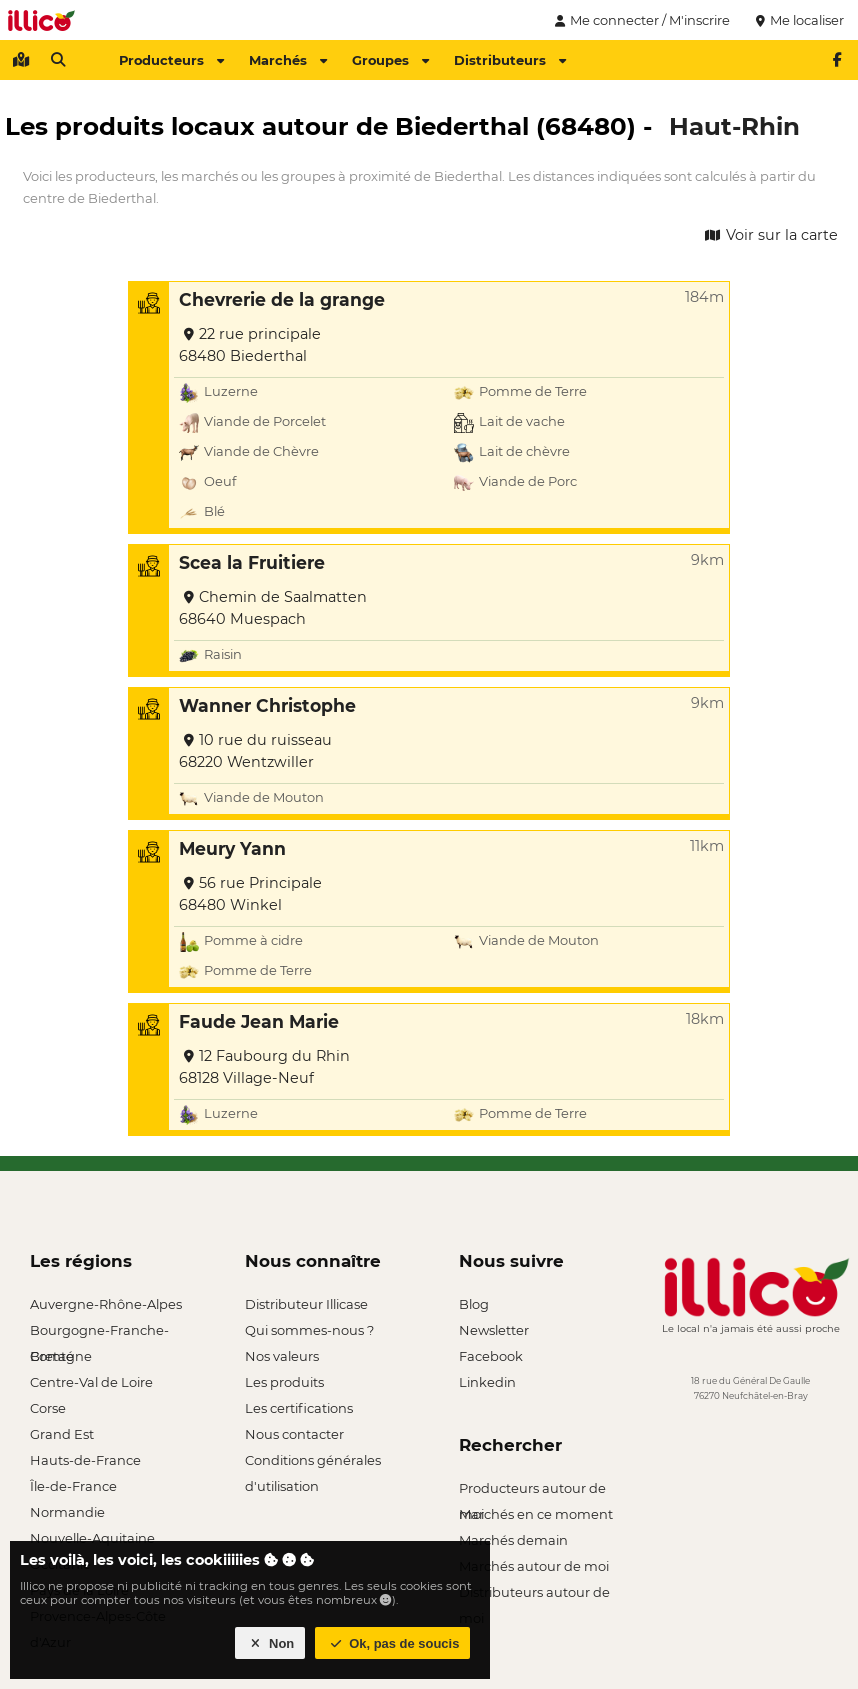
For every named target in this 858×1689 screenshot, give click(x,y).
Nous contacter (294, 1434)
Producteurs (171, 60)
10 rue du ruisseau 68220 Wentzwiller (255, 751)
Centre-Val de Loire (91, 1382)
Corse (48, 1408)
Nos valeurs (282, 1356)
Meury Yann (232, 848)
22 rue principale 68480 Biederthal (250, 345)
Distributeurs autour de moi (534, 1594)
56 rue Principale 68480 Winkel (250, 894)
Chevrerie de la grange (282, 299)
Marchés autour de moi (534, 1566)
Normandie (67, 1512)
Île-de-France (73, 1486)
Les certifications (299, 1408)
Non (270, 1643)
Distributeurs (510, 60)
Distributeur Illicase (306, 1304)
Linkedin (487, 1382)
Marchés (288, 60)
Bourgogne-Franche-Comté (99, 1332)
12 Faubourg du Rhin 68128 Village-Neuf (264, 1067)
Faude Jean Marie (259, 1021)
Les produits (284, 1382)
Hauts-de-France (85, 1460)
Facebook (491, 1356)
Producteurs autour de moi (532, 1490)
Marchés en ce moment (536, 1514)
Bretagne (61, 1356)
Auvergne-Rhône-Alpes (106, 1304)
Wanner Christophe (267, 705)
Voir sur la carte (770, 235)
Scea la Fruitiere (252, 562)
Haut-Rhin (734, 126)
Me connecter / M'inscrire (640, 20)
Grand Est (62, 1434)
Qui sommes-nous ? (309, 1330)
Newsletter (494, 1330)
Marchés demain (513, 1540)
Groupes (390, 60)
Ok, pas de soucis (393, 1643)
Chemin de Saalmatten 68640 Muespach (273, 608)
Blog (474, 1304)
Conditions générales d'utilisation (313, 1462)
